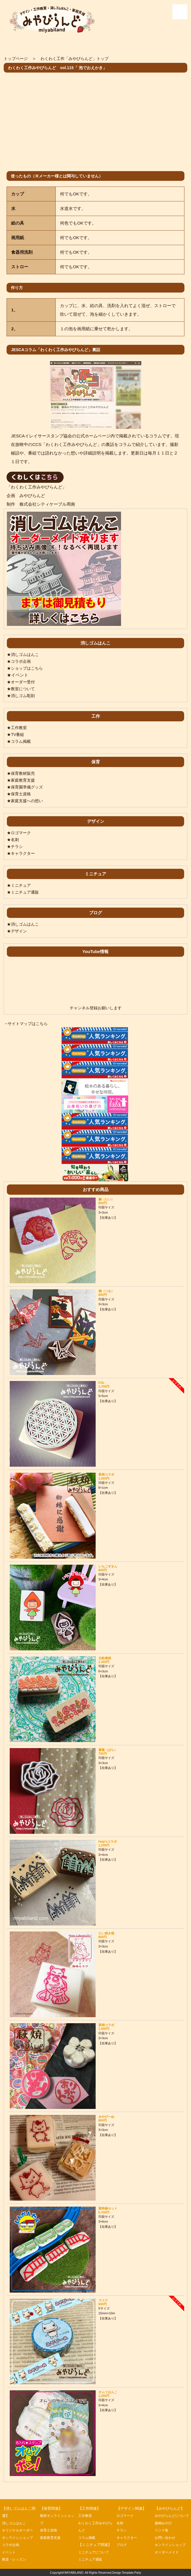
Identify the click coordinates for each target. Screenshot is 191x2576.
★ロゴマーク (20, 832)
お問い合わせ (166, 2545)
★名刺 (13, 839)
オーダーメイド (168, 2559)
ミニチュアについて (95, 2552)
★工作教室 (17, 727)
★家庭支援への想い (26, 800)
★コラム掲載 (20, 741)
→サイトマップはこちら (27, 1023)
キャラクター (127, 2537)
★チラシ (15, 846)
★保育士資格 (20, 793)
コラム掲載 (87, 2537)
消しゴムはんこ (15, 2523)
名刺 (120, 2523)
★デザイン (17, 930)
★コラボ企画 (20, 661)
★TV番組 (16, 734)
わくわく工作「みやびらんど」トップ (78, 58)
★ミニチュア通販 (24, 892)
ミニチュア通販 (91, 2559)
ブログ (122, 2545)
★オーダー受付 (22, 681)
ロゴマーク (125, 2515)
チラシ (122, 2530)
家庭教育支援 (51, 2537)
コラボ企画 (11, 2545)
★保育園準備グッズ (26, 786)
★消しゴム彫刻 (22, 695)
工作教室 (85, 2515)
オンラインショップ (18, 2537)
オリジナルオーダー (18, 2530)
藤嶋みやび (164, 2530)
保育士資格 (49, 2530)
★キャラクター (22, 853)
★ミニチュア (20, 885)
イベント (9, 2552)
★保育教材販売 (22, 773)
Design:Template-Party (126, 2572)
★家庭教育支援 (22, 780)
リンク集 (162, 2537)
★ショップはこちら (26, 668)
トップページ (16, 58)
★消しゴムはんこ (24, 654)
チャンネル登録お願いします (95, 1007)
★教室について (22, 688)
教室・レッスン (15, 2559)
